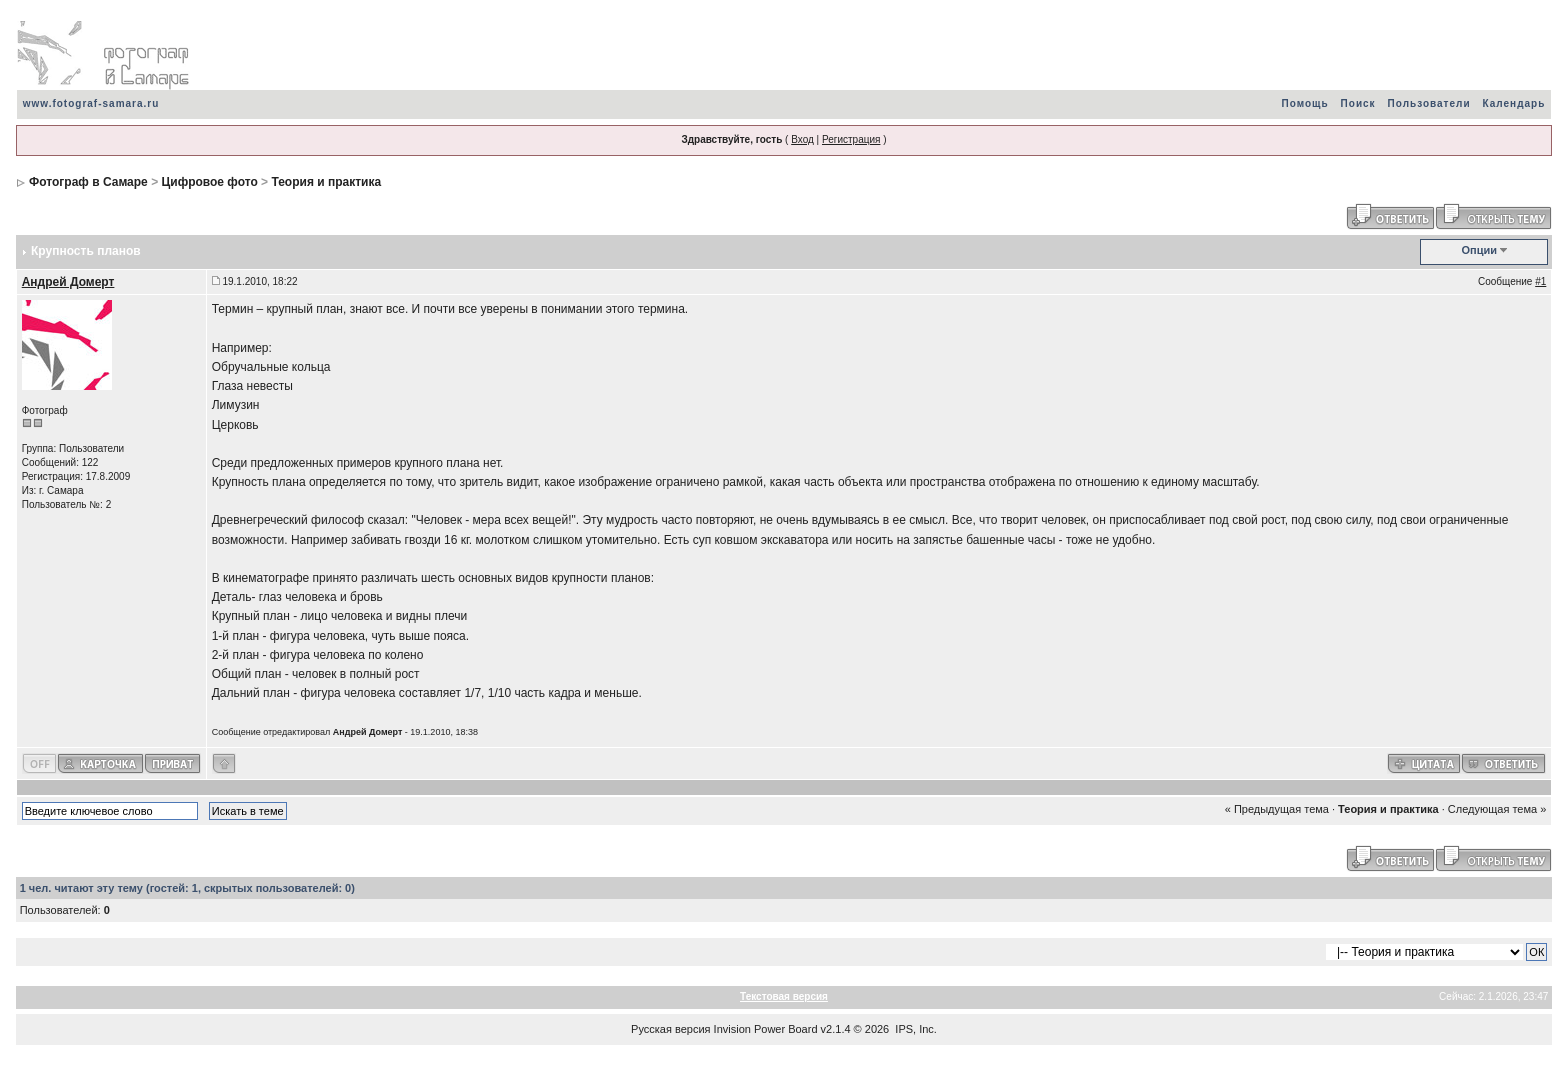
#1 (1540, 281)
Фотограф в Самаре (88, 182)
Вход (802, 139)
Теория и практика (326, 182)
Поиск (1358, 103)
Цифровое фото (209, 182)
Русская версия (670, 1029)
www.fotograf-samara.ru (91, 103)
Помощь (1304, 103)
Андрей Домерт (68, 282)
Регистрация (851, 139)
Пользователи (1429, 103)
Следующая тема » (1497, 809)
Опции (1480, 250)
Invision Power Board (766, 1029)
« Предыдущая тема (1277, 809)
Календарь (1514, 103)
